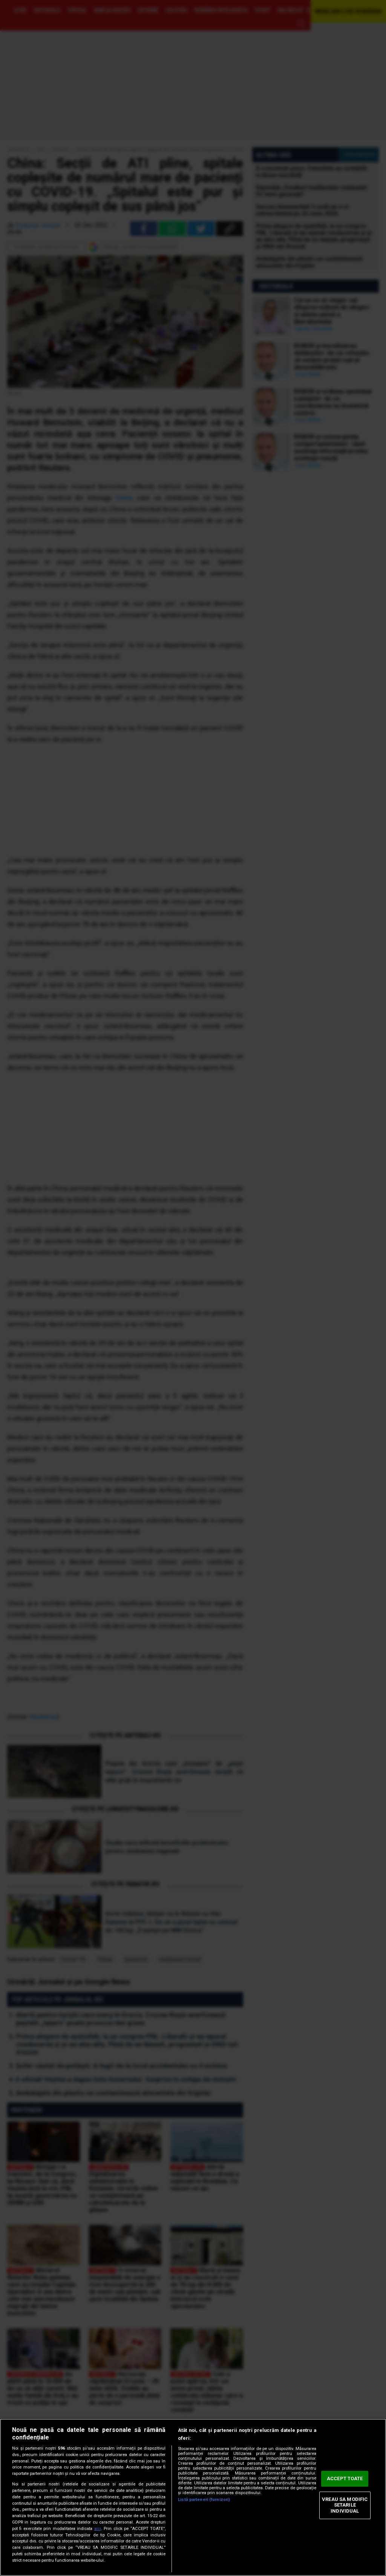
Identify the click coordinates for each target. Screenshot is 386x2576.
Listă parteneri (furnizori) (204, 2499)
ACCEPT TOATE (345, 2479)
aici (97, 2528)
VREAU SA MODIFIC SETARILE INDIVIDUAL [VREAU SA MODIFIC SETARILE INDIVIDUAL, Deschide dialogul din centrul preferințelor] (345, 2505)
